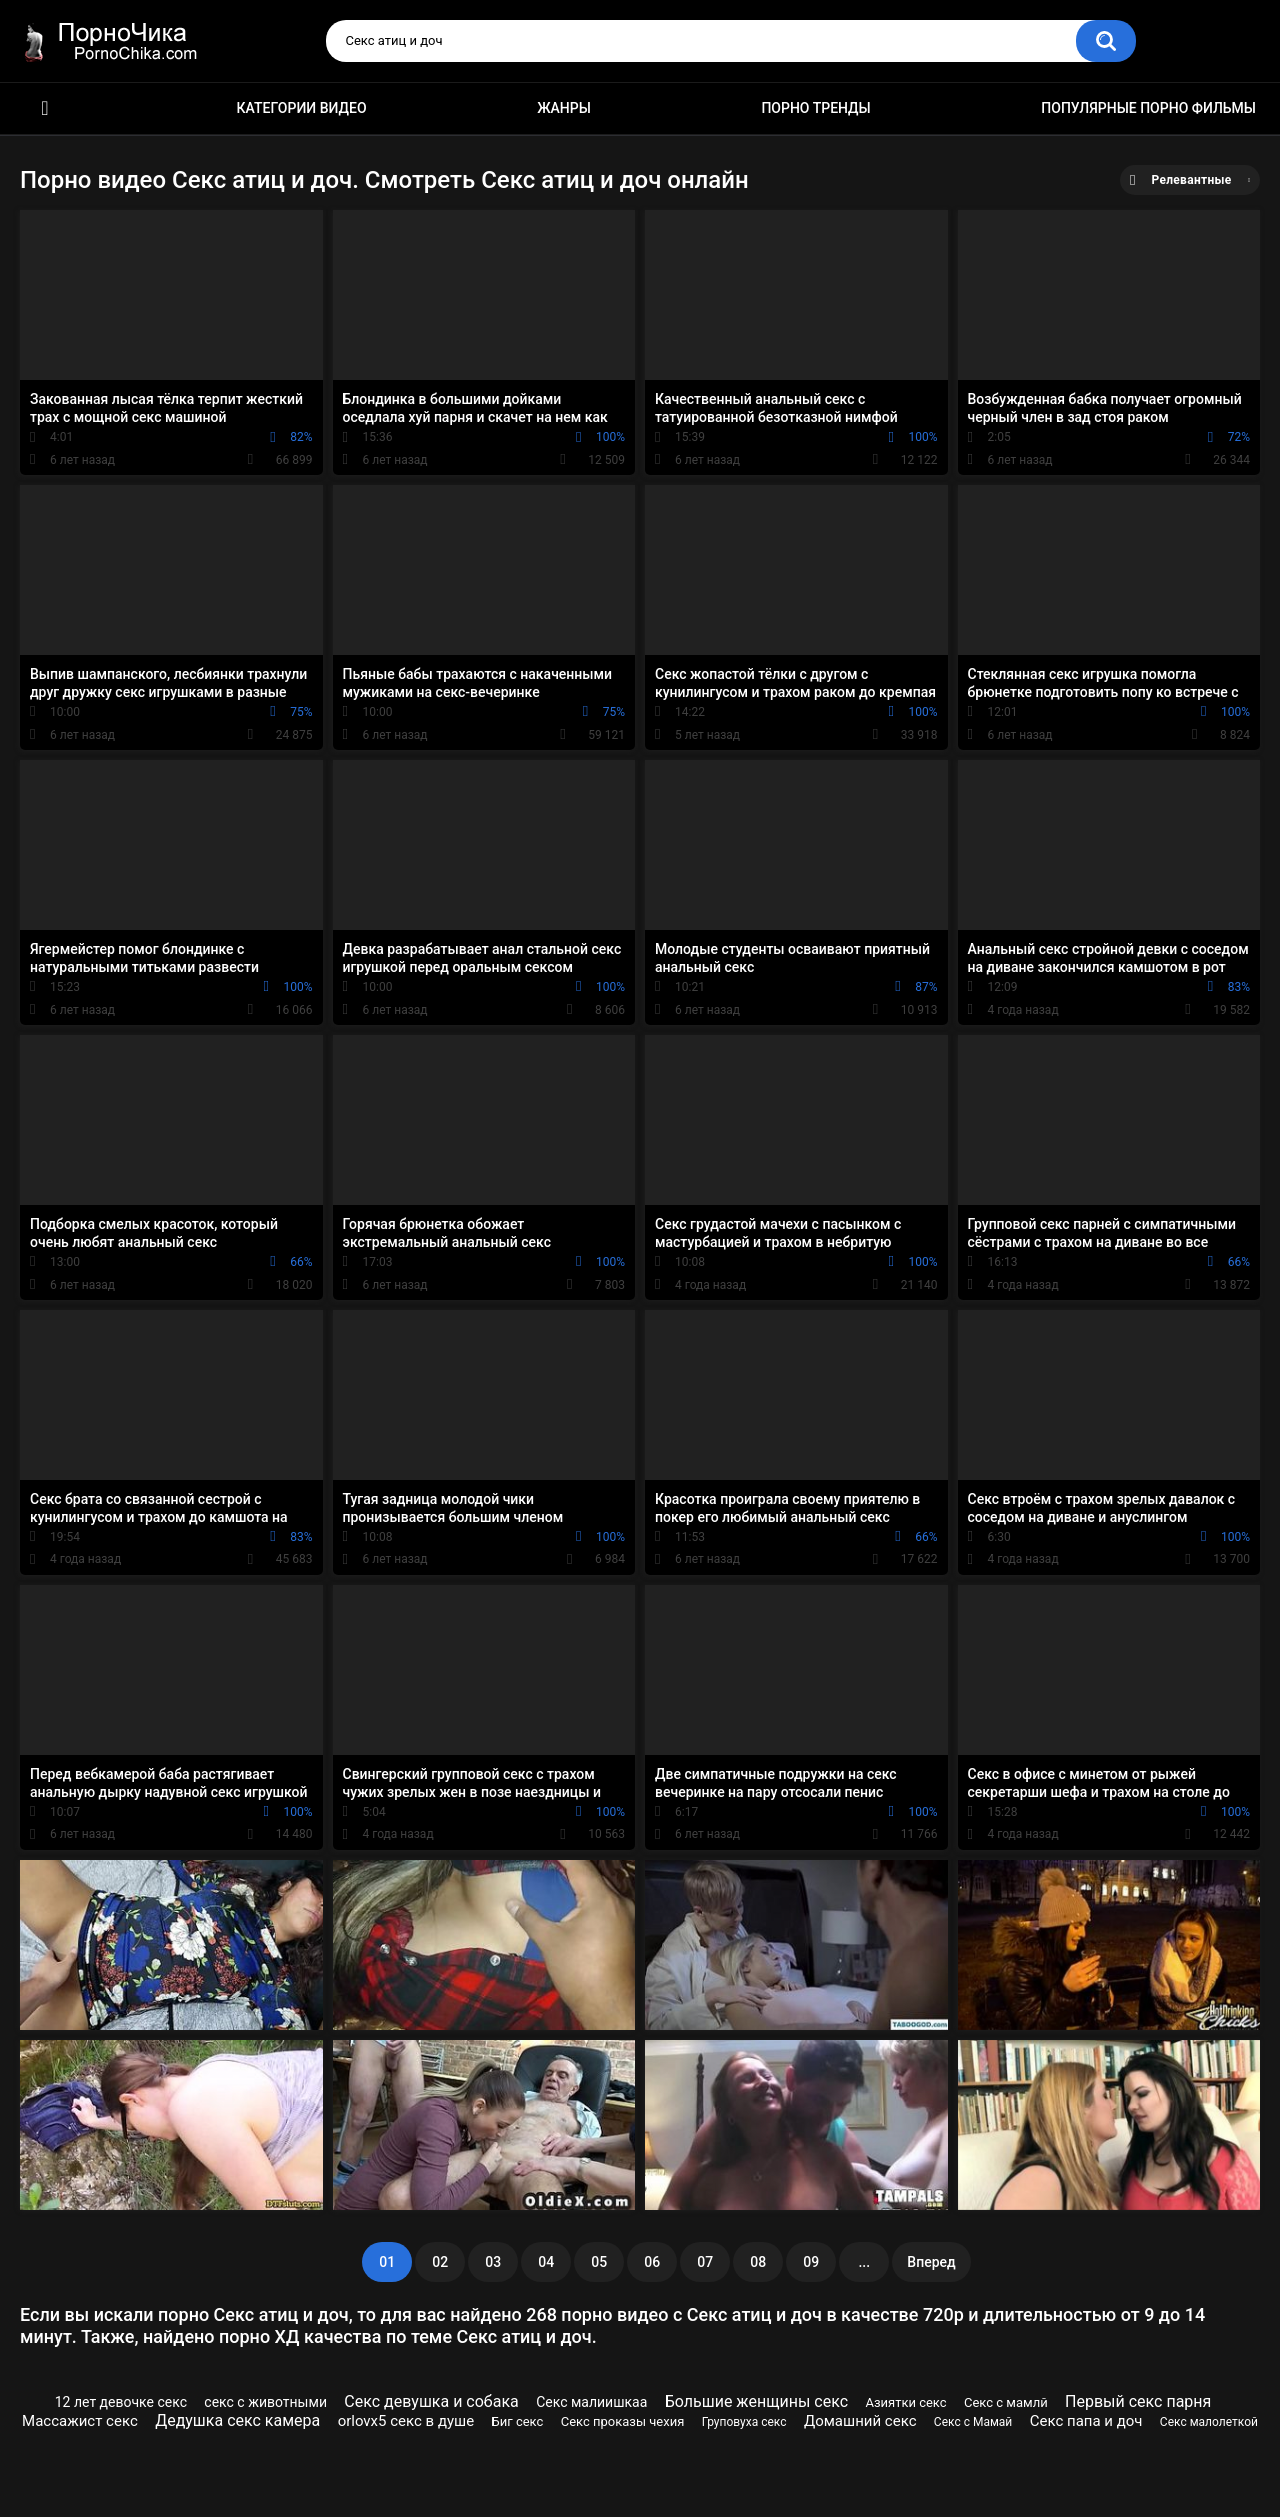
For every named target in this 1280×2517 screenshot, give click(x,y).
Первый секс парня (1138, 2401)
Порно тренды (815, 108)
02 (440, 2262)
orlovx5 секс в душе (406, 2421)
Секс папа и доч (1086, 2421)
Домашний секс (860, 2421)
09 (811, 2262)
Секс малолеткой (1209, 2422)
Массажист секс (80, 2421)
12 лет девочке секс (121, 2402)
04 (546, 2262)
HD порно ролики (45, 108)
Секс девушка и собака (431, 2401)
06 (652, 2262)
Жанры (564, 108)
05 (599, 2262)
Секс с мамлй (1006, 2402)
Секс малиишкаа (591, 2402)
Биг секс (518, 2421)
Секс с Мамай (973, 2422)
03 (493, 2262)
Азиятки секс (905, 2402)
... (864, 2262)
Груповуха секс (744, 2422)
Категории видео (302, 108)
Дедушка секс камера (237, 2420)
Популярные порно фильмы (1148, 108)
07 (705, 2262)
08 (758, 2262)
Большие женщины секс (756, 2401)
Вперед (931, 2262)
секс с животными (265, 2402)
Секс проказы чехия (623, 2421)
